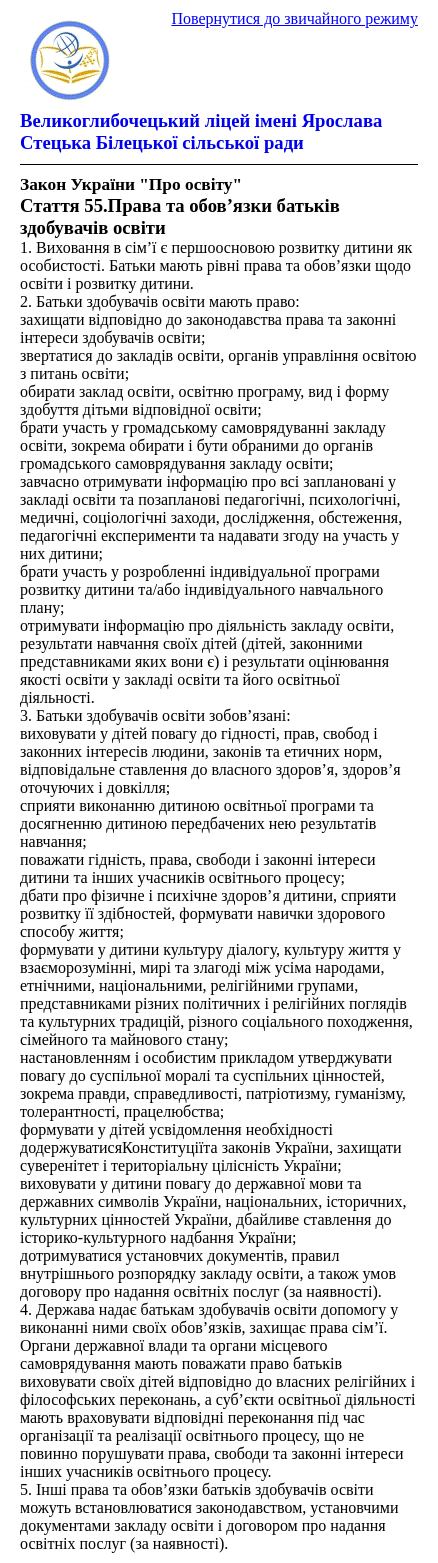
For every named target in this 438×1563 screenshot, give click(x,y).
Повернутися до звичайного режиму (294, 18)
